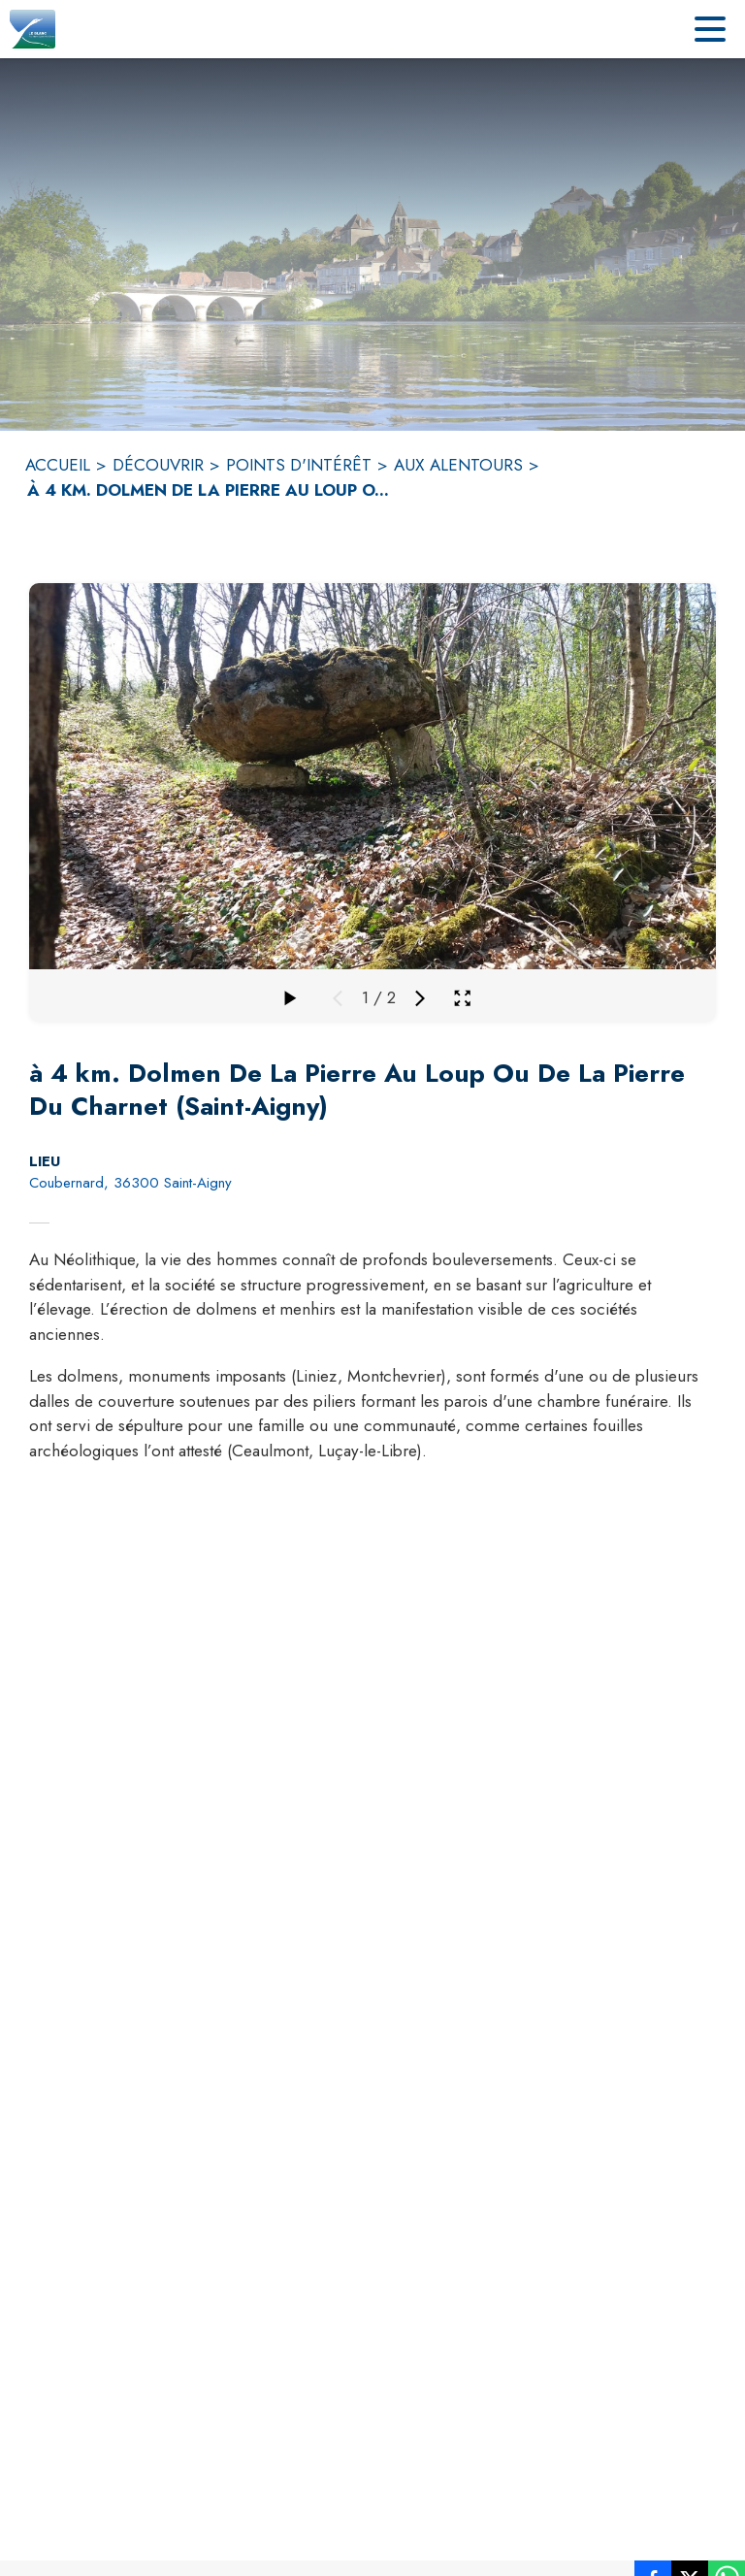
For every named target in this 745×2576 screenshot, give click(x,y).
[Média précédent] (337, 998)
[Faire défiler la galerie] (289, 998)
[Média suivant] (420, 998)
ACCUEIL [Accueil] (57, 464)
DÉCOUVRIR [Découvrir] (158, 464)
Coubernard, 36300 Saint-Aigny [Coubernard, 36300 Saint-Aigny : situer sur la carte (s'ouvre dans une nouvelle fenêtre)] (130, 1182)
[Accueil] (32, 29)
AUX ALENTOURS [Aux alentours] (458, 464)
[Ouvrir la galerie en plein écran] (462, 998)
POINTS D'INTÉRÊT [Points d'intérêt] (299, 464)
